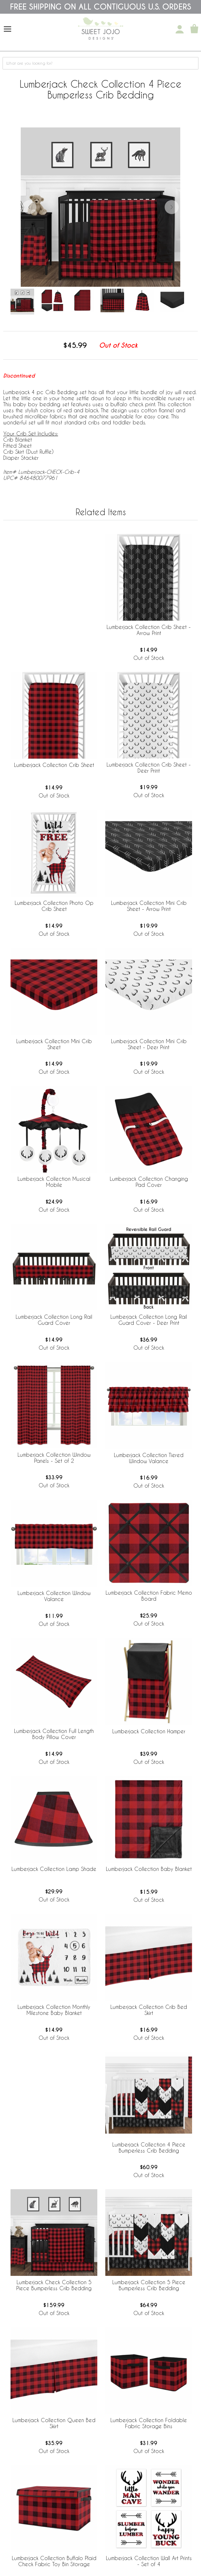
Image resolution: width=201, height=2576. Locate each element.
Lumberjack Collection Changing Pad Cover (149, 1182)
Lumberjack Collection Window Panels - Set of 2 (54, 1458)
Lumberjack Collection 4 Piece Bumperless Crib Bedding (148, 2147)
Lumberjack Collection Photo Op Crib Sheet (54, 906)
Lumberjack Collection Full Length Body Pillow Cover (54, 1734)
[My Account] (180, 29)
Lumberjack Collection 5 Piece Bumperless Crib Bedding (148, 2285)
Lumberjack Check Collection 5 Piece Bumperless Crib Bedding (54, 2285)
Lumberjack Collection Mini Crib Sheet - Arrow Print (149, 906)
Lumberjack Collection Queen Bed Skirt (53, 2423)
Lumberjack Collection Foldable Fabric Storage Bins (148, 2423)
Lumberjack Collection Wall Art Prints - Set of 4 (149, 2561)
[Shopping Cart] (194, 29)
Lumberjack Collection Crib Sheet (54, 765)
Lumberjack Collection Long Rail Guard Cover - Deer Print (148, 1320)
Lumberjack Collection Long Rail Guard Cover (54, 1320)
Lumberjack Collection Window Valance (54, 1596)
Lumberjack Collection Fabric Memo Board (149, 1596)
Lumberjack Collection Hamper (148, 1731)
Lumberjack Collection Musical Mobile (54, 1182)
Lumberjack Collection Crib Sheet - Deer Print (149, 767)
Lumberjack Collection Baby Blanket (149, 1869)
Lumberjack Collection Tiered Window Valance (148, 1458)
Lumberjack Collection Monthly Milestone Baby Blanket (54, 2010)
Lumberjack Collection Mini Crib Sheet (54, 1044)
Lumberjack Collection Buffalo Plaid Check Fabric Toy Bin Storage (54, 2561)
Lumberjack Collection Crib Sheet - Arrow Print (149, 630)
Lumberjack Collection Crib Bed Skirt (148, 2010)
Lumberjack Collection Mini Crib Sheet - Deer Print (149, 1044)
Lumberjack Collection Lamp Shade (53, 1869)
